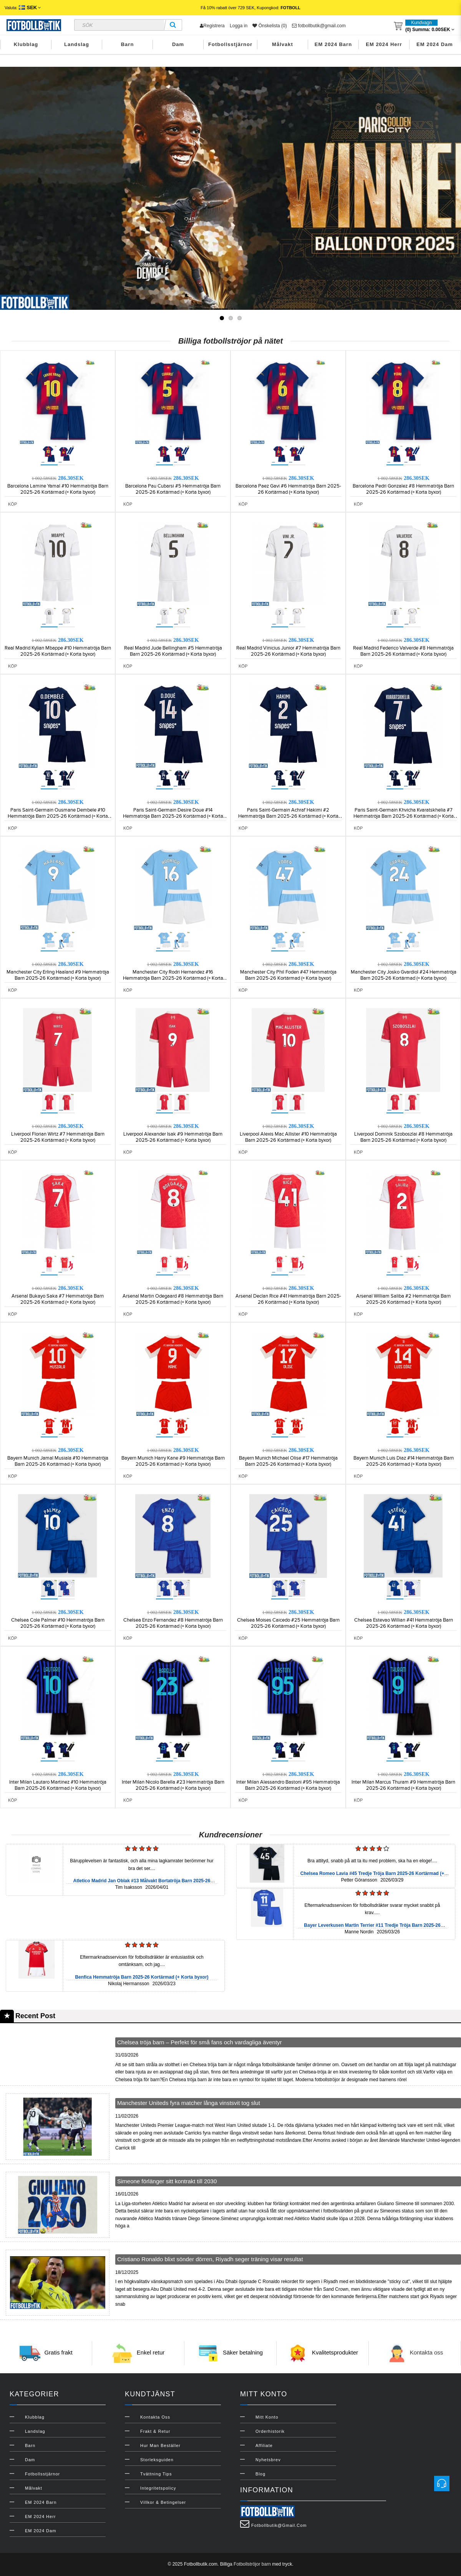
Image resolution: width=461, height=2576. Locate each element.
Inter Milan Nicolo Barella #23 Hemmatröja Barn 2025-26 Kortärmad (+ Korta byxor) (173, 1785)
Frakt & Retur (155, 2431)
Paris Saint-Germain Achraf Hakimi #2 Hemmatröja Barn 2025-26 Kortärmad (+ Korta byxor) (288, 816)
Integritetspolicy (158, 2488)
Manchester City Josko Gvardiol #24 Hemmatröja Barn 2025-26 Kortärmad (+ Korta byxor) (403, 975)
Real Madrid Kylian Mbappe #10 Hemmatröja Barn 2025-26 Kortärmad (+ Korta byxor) (58, 651)
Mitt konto (267, 2417)
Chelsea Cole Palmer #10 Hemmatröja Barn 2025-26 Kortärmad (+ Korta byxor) (57, 1623)
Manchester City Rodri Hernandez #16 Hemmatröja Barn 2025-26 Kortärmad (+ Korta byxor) (173, 978)
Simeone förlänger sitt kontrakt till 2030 (167, 2181)
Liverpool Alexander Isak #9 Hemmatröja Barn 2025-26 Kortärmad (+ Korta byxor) (172, 1137)
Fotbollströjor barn (252, 2564)
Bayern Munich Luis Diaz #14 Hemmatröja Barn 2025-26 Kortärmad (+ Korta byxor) (403, 1461)
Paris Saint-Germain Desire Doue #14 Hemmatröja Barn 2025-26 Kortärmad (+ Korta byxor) (173, 816)
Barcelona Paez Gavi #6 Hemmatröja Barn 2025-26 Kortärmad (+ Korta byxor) (288, 489)
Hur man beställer (160, 2445)
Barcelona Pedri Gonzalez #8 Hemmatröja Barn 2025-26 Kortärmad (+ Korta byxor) (403, 489)
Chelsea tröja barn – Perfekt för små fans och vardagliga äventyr (199, 2042)
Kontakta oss (426, 2352)
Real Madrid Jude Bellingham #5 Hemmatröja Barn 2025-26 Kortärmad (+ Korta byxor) (173, 651)
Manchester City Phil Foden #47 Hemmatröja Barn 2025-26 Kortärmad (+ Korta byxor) (288, 975)
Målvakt (282, 44)
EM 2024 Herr (384, 44)
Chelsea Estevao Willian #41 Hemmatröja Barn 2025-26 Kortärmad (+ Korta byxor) (403, 1623)
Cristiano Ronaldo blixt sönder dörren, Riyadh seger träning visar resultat (210, 2259)
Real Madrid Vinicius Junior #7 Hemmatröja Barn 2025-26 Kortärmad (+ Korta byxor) (288, 651)
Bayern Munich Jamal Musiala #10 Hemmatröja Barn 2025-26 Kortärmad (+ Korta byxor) (57, 1461)
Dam (178, 44)
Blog (260, 2474)
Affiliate (264, 2445)
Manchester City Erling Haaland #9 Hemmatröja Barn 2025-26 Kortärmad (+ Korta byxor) (58, 975)
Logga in (238, 25)
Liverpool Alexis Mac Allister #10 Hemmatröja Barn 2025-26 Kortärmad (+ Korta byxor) (288, 1137)
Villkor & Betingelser (163, 2502)
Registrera (212, 25)
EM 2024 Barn (333, 44)
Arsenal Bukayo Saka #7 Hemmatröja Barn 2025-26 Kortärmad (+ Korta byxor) (58, 1299)
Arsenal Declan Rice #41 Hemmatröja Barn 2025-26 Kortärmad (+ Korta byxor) (288, 1299)
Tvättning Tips (156, 2474)
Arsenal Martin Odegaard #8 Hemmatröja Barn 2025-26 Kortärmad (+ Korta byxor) (173, 1299)
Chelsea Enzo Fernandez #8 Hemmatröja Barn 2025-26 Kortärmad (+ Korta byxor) (173, 1623)
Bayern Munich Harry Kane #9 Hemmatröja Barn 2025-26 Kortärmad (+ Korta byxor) (173, 1461)
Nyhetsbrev (268, 2459)
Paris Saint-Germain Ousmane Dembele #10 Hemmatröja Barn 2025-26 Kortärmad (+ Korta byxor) (58, 816)
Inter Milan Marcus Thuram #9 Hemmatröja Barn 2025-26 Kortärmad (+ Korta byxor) (403, 1785)
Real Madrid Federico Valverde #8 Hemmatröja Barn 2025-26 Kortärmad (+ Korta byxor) (403, 651)
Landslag (76, 44)
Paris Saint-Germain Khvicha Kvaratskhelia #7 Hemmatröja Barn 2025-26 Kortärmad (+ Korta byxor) (403, 816)
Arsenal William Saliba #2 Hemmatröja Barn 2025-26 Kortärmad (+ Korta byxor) (403, 1299)
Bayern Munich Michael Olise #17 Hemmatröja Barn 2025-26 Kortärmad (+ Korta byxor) (288, 1461)
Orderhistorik (270, 2431)
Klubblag (26, 44)
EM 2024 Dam (434, 44)
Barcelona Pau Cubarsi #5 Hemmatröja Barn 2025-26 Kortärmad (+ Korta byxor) (173, 489)
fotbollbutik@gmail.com (319, 25)
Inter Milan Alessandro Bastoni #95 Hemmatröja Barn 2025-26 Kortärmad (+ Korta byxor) (288, 1785)
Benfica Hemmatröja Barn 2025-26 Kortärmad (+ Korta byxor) (141, 1977)
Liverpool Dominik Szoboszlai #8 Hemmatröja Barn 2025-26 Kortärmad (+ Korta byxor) (403, 1137)
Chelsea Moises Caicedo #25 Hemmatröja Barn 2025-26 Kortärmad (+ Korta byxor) (288, 1623)
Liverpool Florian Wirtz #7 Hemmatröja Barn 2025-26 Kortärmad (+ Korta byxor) (57, 1137)
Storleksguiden (157, 2459)
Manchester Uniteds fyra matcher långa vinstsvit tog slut (188, 2103)
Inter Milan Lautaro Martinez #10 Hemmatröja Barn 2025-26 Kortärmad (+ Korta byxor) (57, 1785)
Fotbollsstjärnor (230, 44)
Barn (127, 44)
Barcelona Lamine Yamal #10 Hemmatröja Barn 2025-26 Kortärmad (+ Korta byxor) (57, 489)
